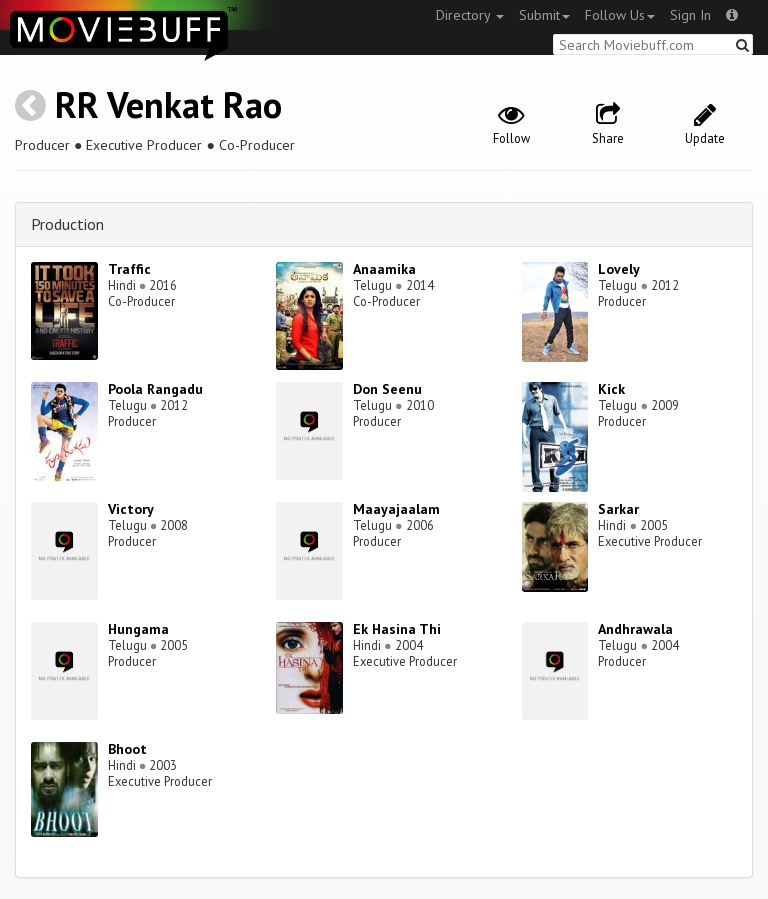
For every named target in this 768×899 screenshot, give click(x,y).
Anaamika (384, 269)
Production (67, 224)
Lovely (619, 269)
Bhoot (127, 749)
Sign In (690, 15)
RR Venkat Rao (168, 104)
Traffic (129, 269)
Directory (470, 15)
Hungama (138, 629)
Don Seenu (387, 389)
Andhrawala (635, 629)
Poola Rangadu (155, 389)
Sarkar (618, 509)
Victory (131, 509)
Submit (544, 15)
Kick (611, 389)
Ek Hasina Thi (397, 629)
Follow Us (620, 15)
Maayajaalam (396, 509)
